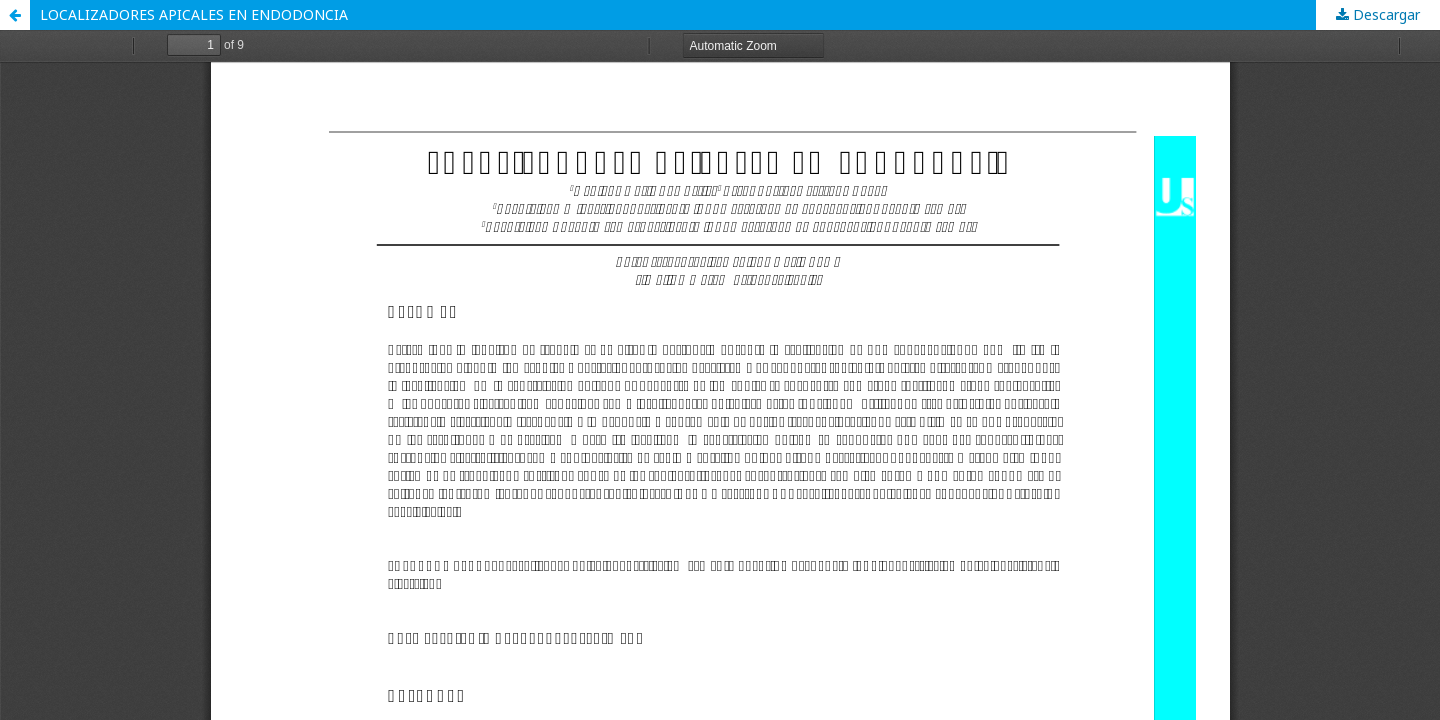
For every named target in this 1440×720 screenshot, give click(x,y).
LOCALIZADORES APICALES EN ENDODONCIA (194, 14)
